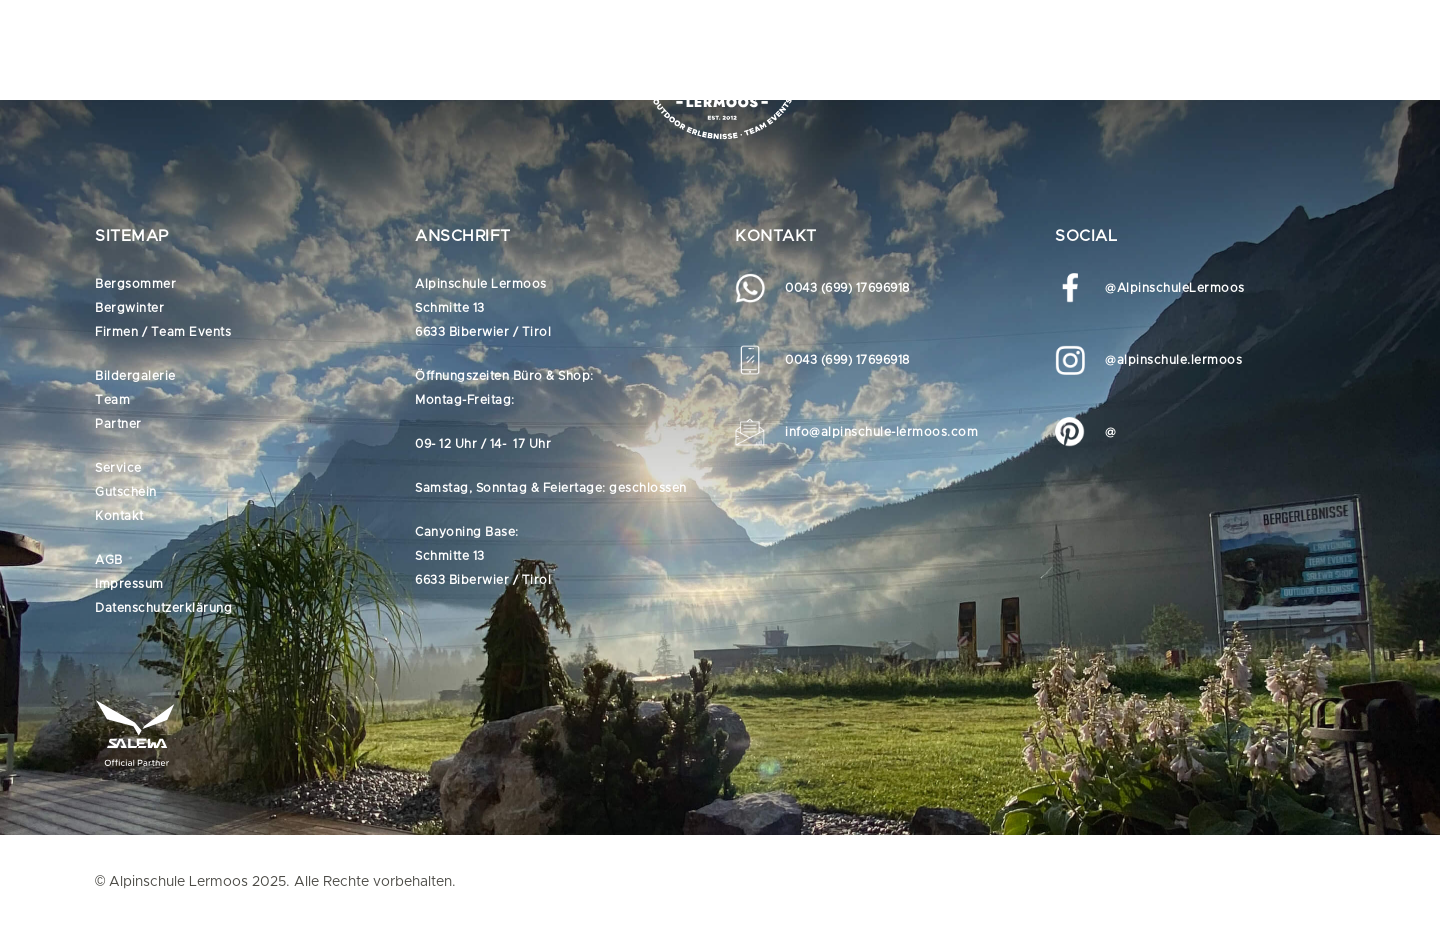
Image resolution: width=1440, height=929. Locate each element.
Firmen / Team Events (163, 332)
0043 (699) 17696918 (847, 288)
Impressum (129, 584)
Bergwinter (129, 308)
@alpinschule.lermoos (1173, 360)
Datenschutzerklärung (163, 608)
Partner (118, 424)
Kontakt (119, 516)
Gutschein (126, 492)
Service (118, 468)
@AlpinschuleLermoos (1175, 288)
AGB (109, 560)
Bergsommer (135, 284)
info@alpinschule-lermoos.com (881, 432)
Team (112, 400)
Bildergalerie (135, 376)
